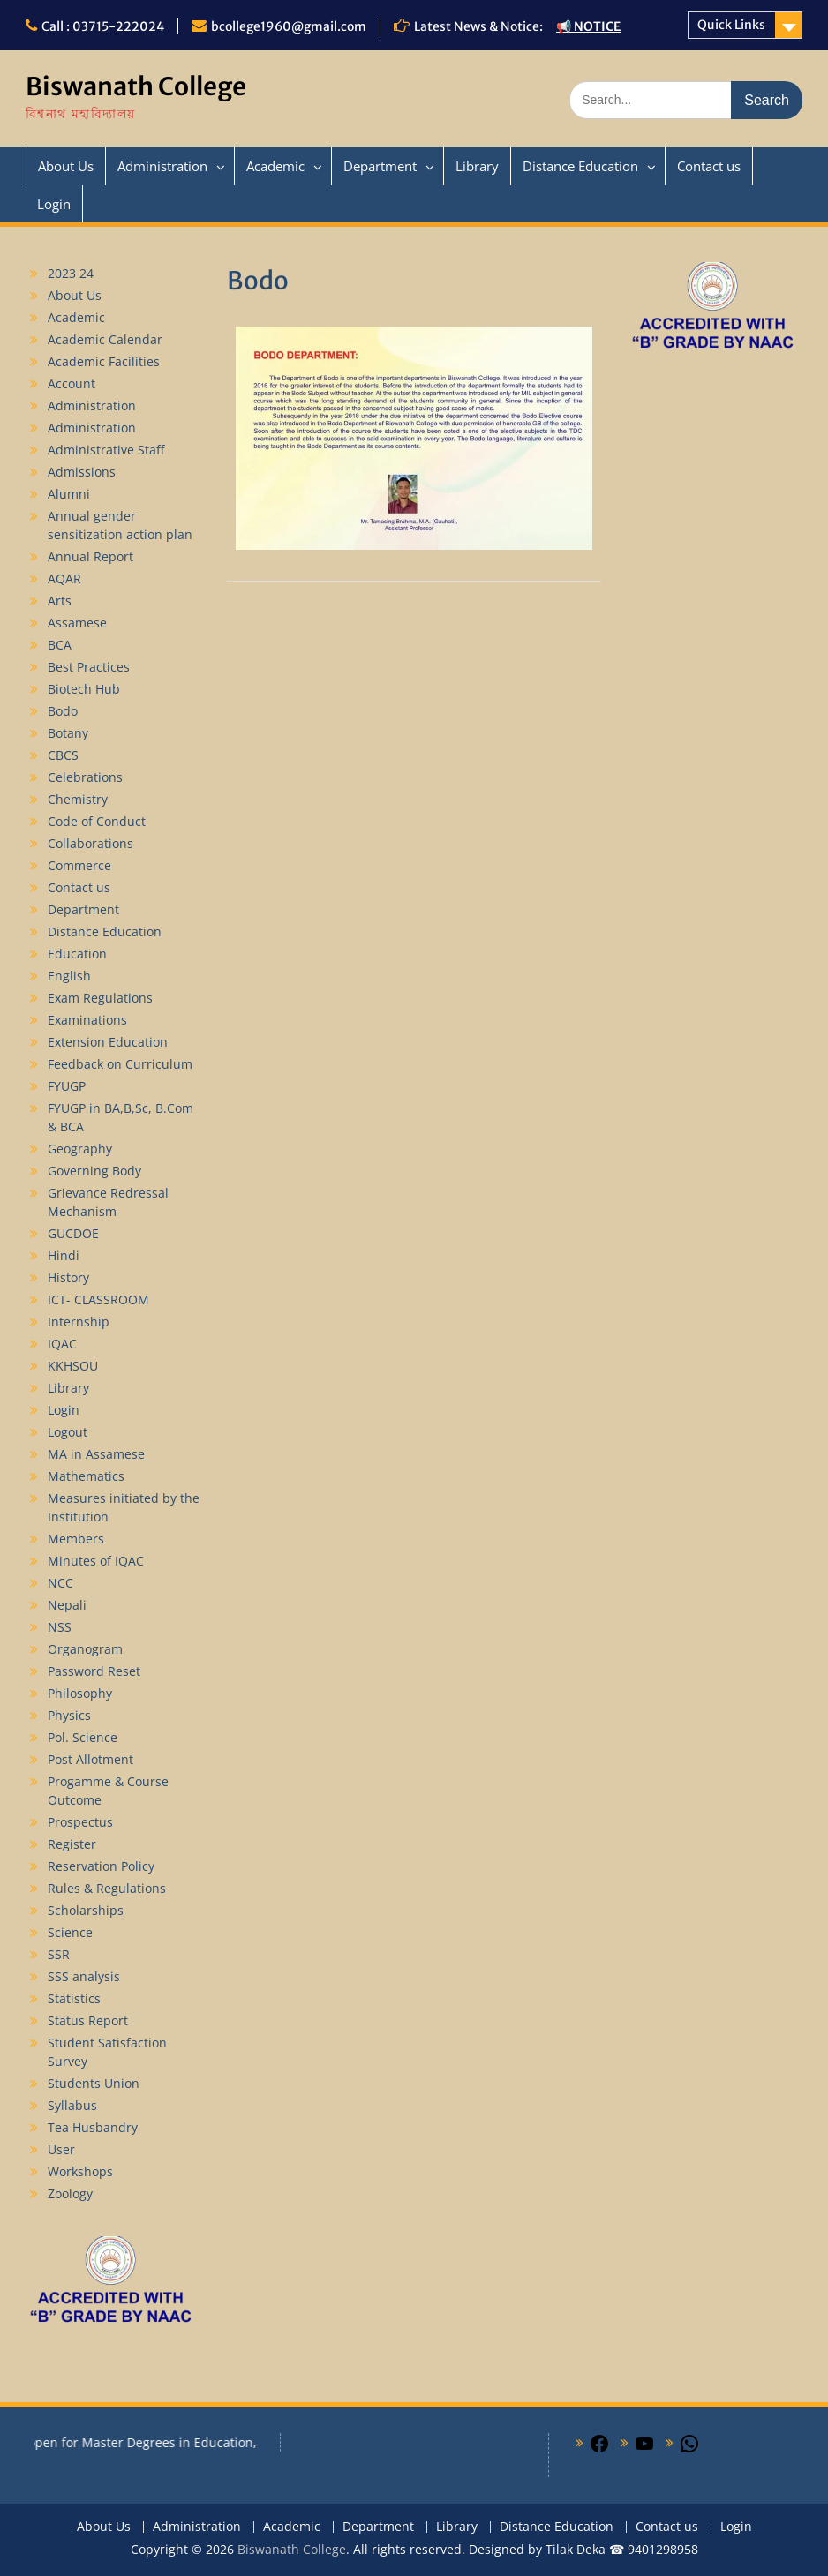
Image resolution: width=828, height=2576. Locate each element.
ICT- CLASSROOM (98, 1299)
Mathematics (86, 1476)
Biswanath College (136, 86)
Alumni (69, 493)
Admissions (82, 471)
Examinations (87, 1019)
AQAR (64, 578)
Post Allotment (90, 1759)
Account (71, 383)
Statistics (74, 1998)
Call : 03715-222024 (102, 26)
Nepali (67, 1604)
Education (77, 953)
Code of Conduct (97, 821)
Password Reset (94, 1671)
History (68, 1277)
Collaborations (90, 843)
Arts (60, 600)
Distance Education (580, 166)
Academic (275, 166)
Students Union (93, 2083)
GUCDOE (73, 1233)
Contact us (709, 166)
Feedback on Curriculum (120, 1063)
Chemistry (78, 799)
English (69, 975)
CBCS (63, 755)
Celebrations (85, 777)
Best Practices (89, 666)
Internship (78, 1321)
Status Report (88, 2020)
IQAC (62, 1343)
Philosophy (80, 1693)
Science (70, 1932)
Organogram (85, 1649)
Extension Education (108, 1041)
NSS (60, 1626)
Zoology (70, 2193)
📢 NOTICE (588, 26)
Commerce (79, 865)
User (61, 2149)
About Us (66, 166)
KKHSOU (73, 1365)
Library (477, 166)
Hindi (63, 1255)
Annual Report (90, 556)
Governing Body (94, 1170)
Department (380, 166)
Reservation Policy (101, 1866)
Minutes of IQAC (96, 1560)
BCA (60, 644)
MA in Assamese (96, 1454)
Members (76, 1538)
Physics (69, 1715)
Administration (162, 166)
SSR (59, 1954)
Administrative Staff (106, 449)
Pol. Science (82, 1737)
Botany (68, 733)
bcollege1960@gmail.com (288, 26)
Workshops (80, 2171)
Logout (67, 1431)
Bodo (63, 710)
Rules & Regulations (107, 1888)
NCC (60, 1582)
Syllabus (72, 2105)
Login (54, 204)
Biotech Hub (84, 688)
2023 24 (71, 273)
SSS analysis (84, 1976)
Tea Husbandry (93, 2127)
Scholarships (86, 1910)
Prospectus (80, 1822)
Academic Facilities (104, 361)
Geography (80, 1148)
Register (72, 1844)
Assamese (77, 622)
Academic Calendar (105, 339)
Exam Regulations (100, 997)
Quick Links (731, 25)
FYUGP (67, 1086)
